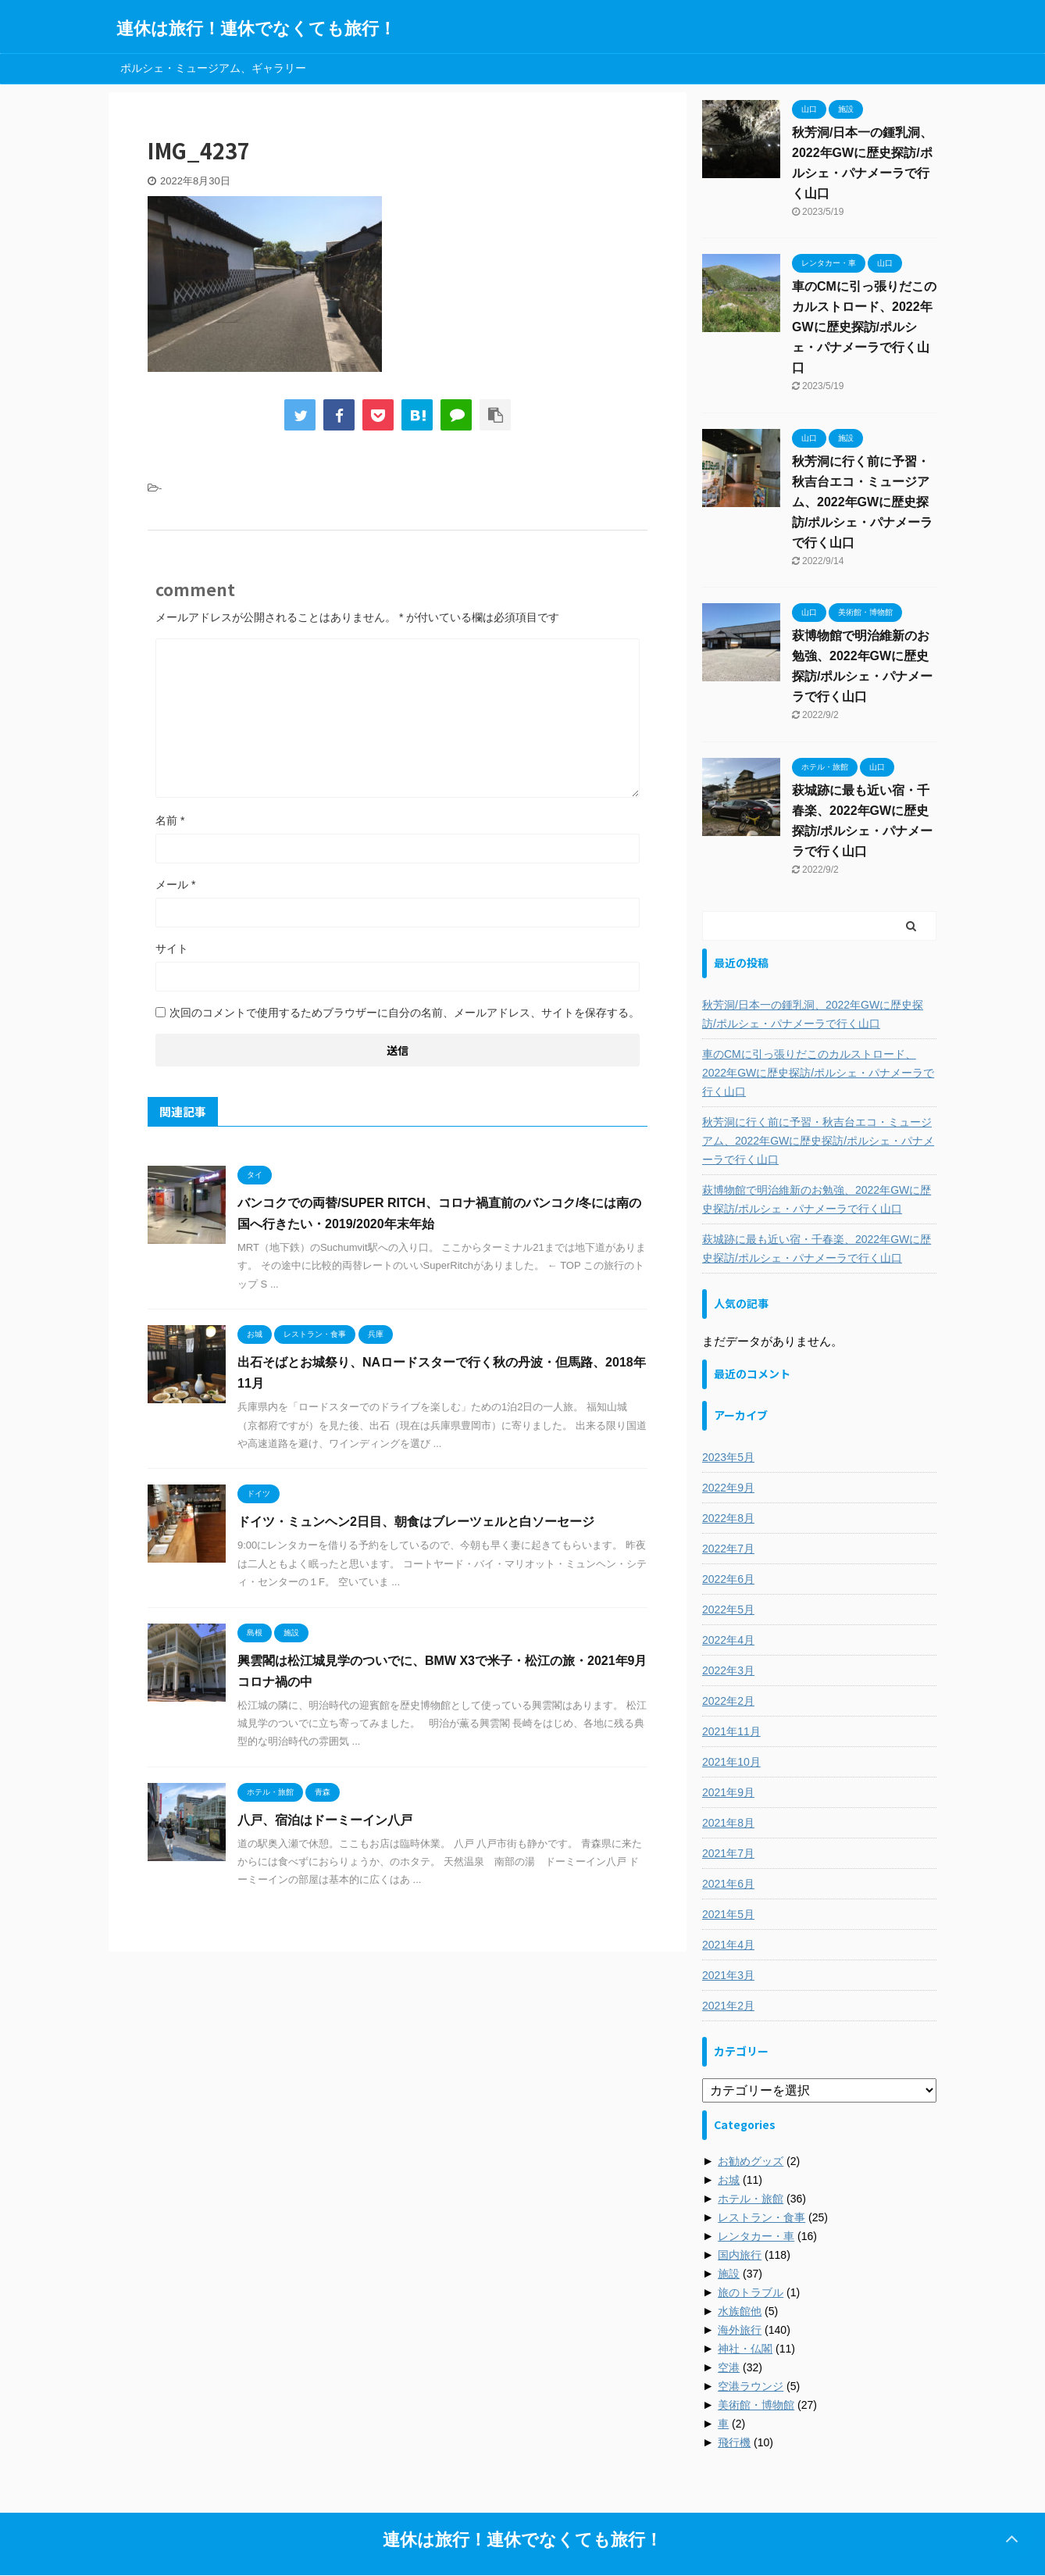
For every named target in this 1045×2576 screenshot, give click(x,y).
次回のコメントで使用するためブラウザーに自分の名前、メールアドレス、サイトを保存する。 (404, 1012)
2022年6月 (728, 1579)
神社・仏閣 (745, 2348)
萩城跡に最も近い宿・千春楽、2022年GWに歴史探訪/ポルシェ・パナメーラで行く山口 (816, 1248)
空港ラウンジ (750, 2386)
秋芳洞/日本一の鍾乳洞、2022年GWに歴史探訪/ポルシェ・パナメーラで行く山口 (812, 1014)
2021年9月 (728, 1792)
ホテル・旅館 (750, 2198)
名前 (169, 820)
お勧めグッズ (750, 2161)
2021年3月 (728, 1975)
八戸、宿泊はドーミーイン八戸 (324, 1820)
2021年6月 (728, 1884)
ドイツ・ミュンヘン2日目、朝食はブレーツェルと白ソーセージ (415, 1521)
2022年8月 (728, 1518)
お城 (729, 2180)
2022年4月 (728, 1640)
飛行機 (734, 2442)
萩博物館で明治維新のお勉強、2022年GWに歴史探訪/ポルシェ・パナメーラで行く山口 (816, 1199)
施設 (729, 2273)
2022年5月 (728, 1609)
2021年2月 (728, 2005)
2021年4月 (728, 1944)
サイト (171, 948)
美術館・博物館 (756, 2405)
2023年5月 (728, 1457)
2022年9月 (728, 1487)
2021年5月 (728, 1914)
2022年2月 (728, 1701)
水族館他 (739, 2311)
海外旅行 (739, 2330)
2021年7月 (728, 1853)
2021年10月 (731, 1762)
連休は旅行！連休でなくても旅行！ (256, 28)
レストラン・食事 (761, 2217)
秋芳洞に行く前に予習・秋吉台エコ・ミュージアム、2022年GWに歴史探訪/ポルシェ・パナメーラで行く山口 (862, 502)
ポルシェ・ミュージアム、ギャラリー (213, 68)
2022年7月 (728, 1548)
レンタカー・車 (756, 2236)
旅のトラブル (750, 2292)
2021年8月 (728, 1823)
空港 (729, 2367)
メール (175, 884)
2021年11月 (731, 1731)
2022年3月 (728, 1670)
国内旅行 (739, 2255)
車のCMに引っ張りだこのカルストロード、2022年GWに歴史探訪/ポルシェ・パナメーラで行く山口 (864, 327)
